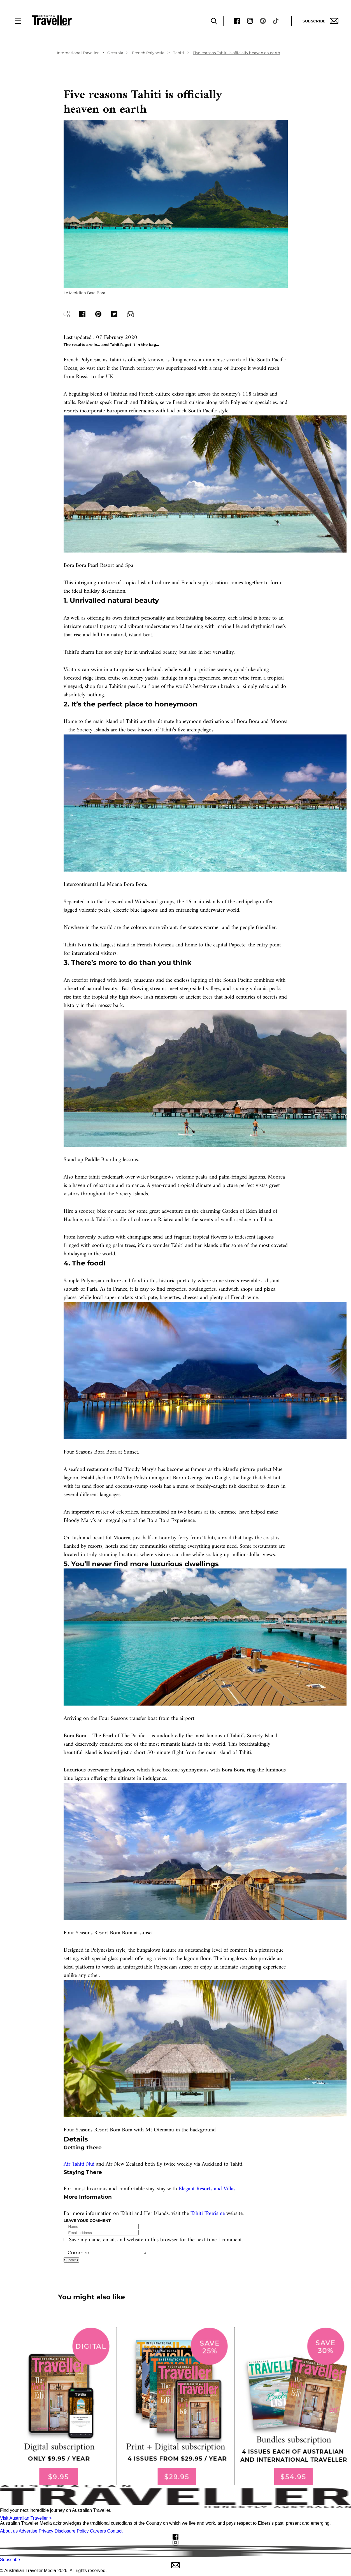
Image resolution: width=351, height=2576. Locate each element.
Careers (98, 2531)
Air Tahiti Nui (79, 2164)
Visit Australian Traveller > (26, 2518)
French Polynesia (148, 52)
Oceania (115, 52)
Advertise (28, 2531)
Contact (114, 2531)
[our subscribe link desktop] (175, 2406)
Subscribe (320, 21)
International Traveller (78, 52)
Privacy (46, 2531)
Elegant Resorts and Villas (207, 2189)
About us (9, 2531)
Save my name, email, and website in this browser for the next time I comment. (156, 2240)
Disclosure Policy (72, 2531)
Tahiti (178, 52)
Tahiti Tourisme (208, 2214)
